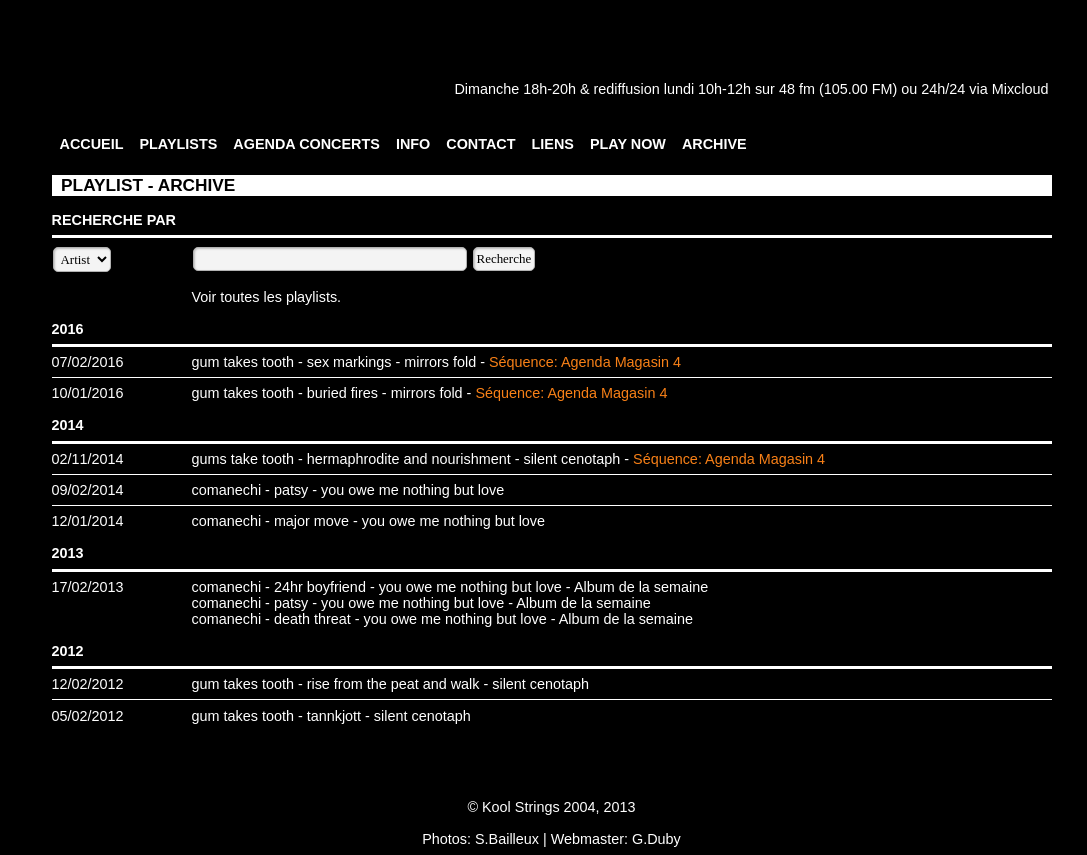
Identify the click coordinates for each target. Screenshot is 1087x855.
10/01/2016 (88, 393)
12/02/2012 (88, 684)
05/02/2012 (88, 716)
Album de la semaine (641, 587)
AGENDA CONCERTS (306, 144)
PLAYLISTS (178, 144)
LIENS (553, 144)
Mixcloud (1020, 89)
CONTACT (480, 144)
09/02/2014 (88, 490)
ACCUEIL (92, 144)
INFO (413, 144)
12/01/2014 (88, 521)
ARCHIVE (714, 144)
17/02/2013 (88, 587)
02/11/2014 (88, 459)
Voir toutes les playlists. (267, 297)
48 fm (797, 89)
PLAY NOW (628, 144)
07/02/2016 (88, 362)
